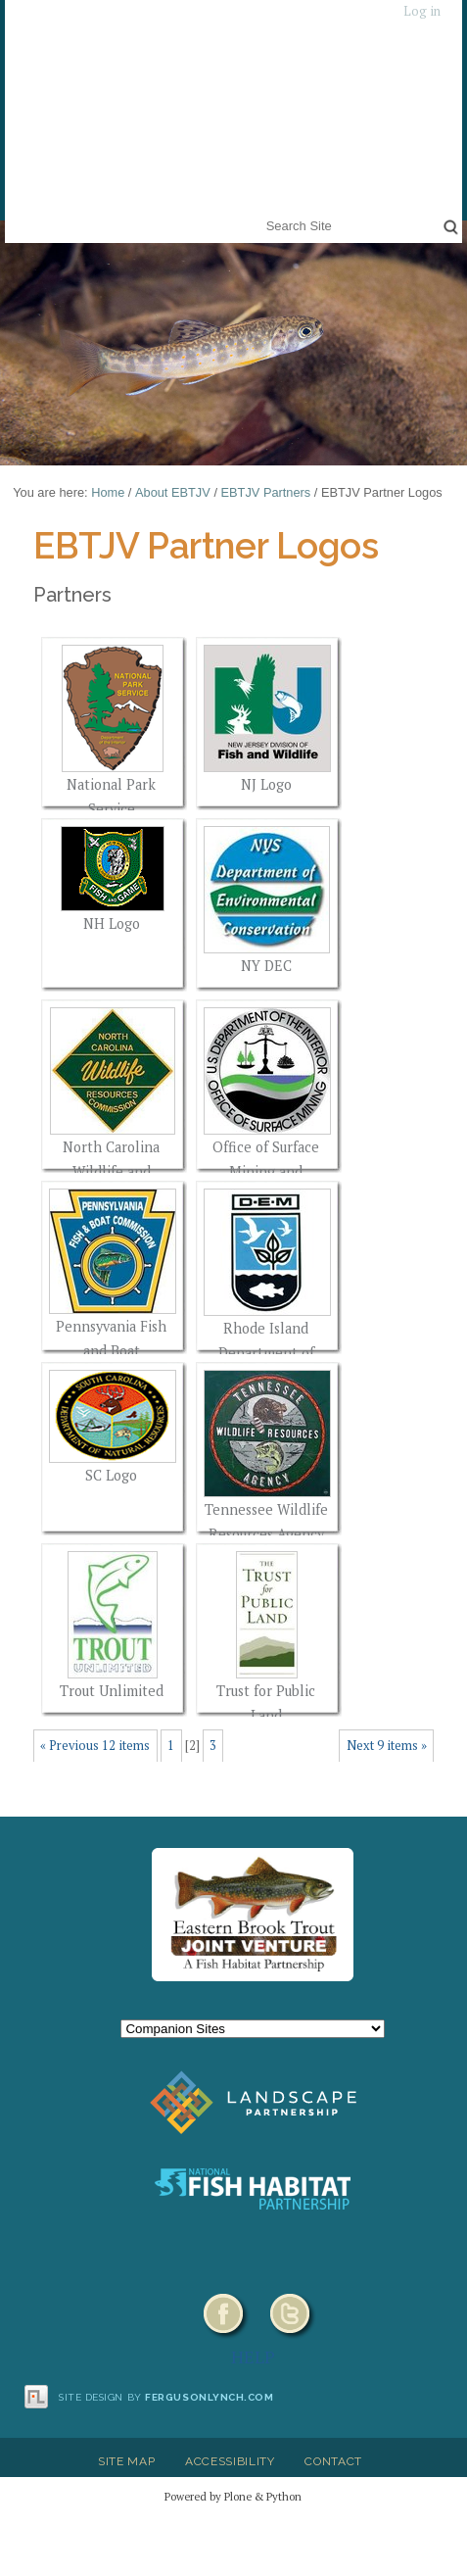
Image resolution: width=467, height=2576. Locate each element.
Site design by (166, 2397)
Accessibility (230, 2461)
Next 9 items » (387, 1745)
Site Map (126, 2461)
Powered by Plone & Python (233, 2496)
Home (107, 492)
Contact (333, 2461)
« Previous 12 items (95, 1745)
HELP (253, 2356)
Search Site (261, 213)
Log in (422, 11)
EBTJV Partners (266, 492)
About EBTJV (172, 492)
